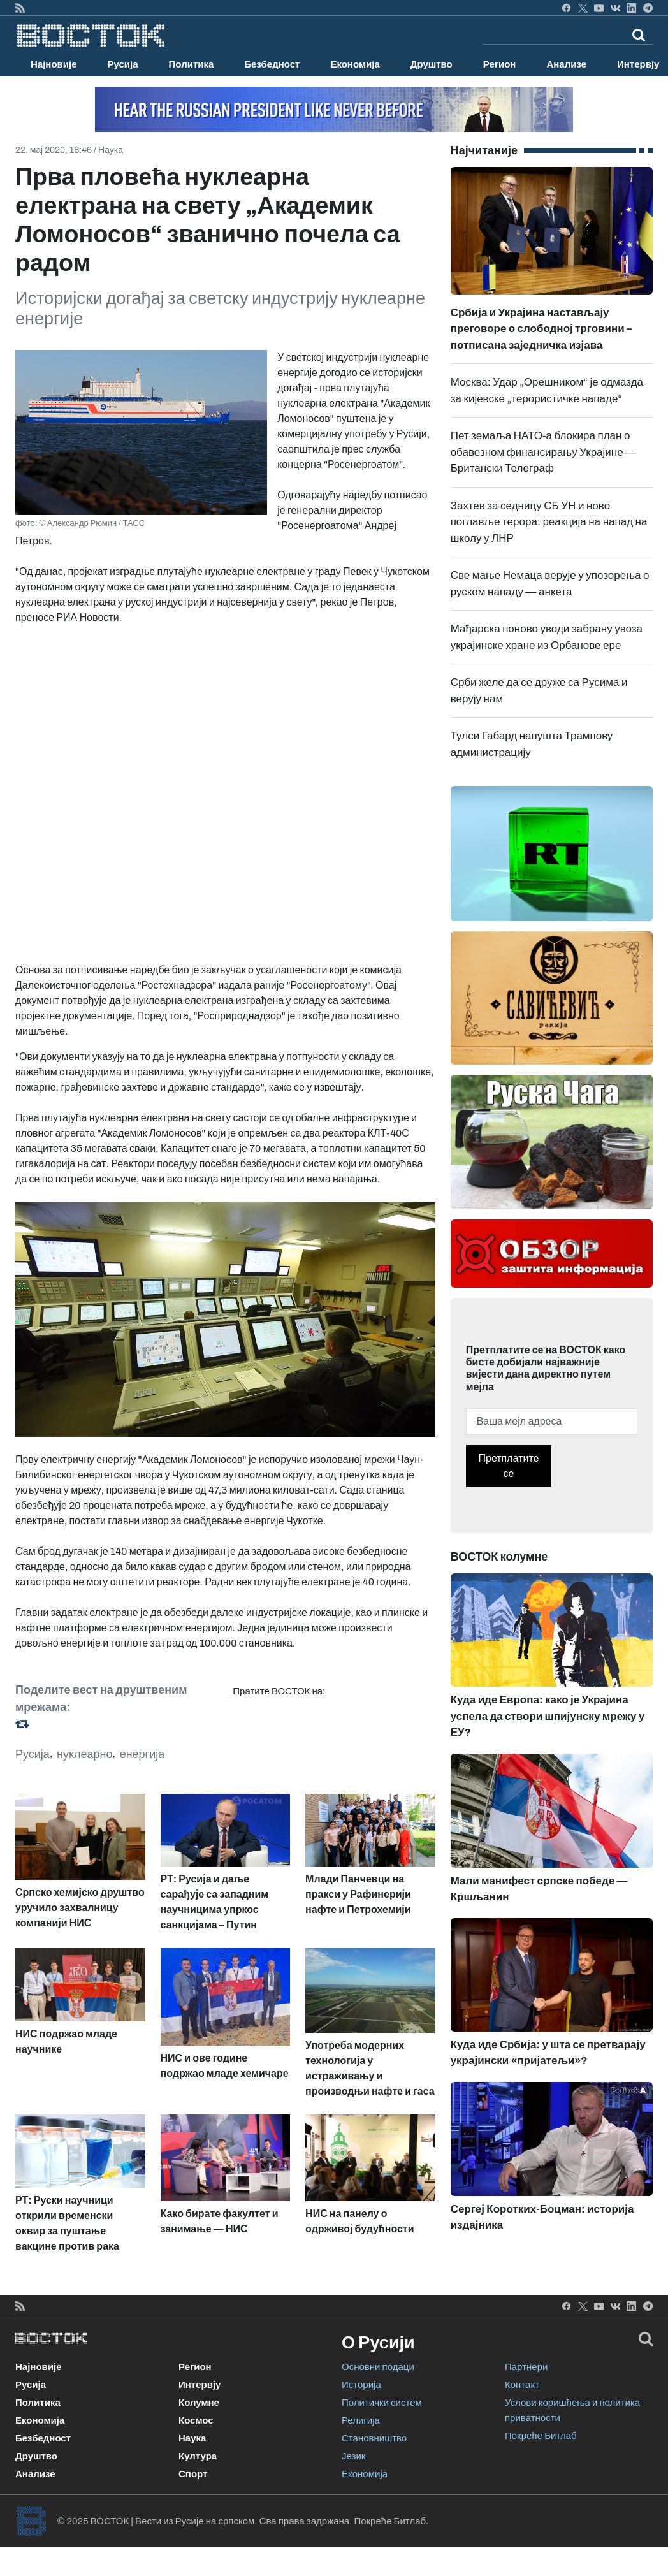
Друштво (431, 64)
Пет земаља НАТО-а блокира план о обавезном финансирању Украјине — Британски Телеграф (544, 452)
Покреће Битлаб (541, 2436)
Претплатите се (509, 1466)
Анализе (566, 64)
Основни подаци (378, 2367)
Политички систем (382, 2403)
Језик (353, 2456)
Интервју (199, 2385)
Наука (110, 150)
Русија (123, 64)
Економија (354, 64)
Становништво (374, 2438)
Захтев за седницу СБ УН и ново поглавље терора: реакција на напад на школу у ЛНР (549, 522)
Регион (499, 64)
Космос (196, 2420)
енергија (142, 1754)
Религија (361, 2420)
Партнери (526, 2367)
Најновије (54, 64)
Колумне (198, 2403)
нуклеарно (85, 1754)
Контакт (522, 2385)
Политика (191, 64)
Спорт (192, 2474)
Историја (361, 2385)
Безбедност (272, 64)
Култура (197, 2456)
